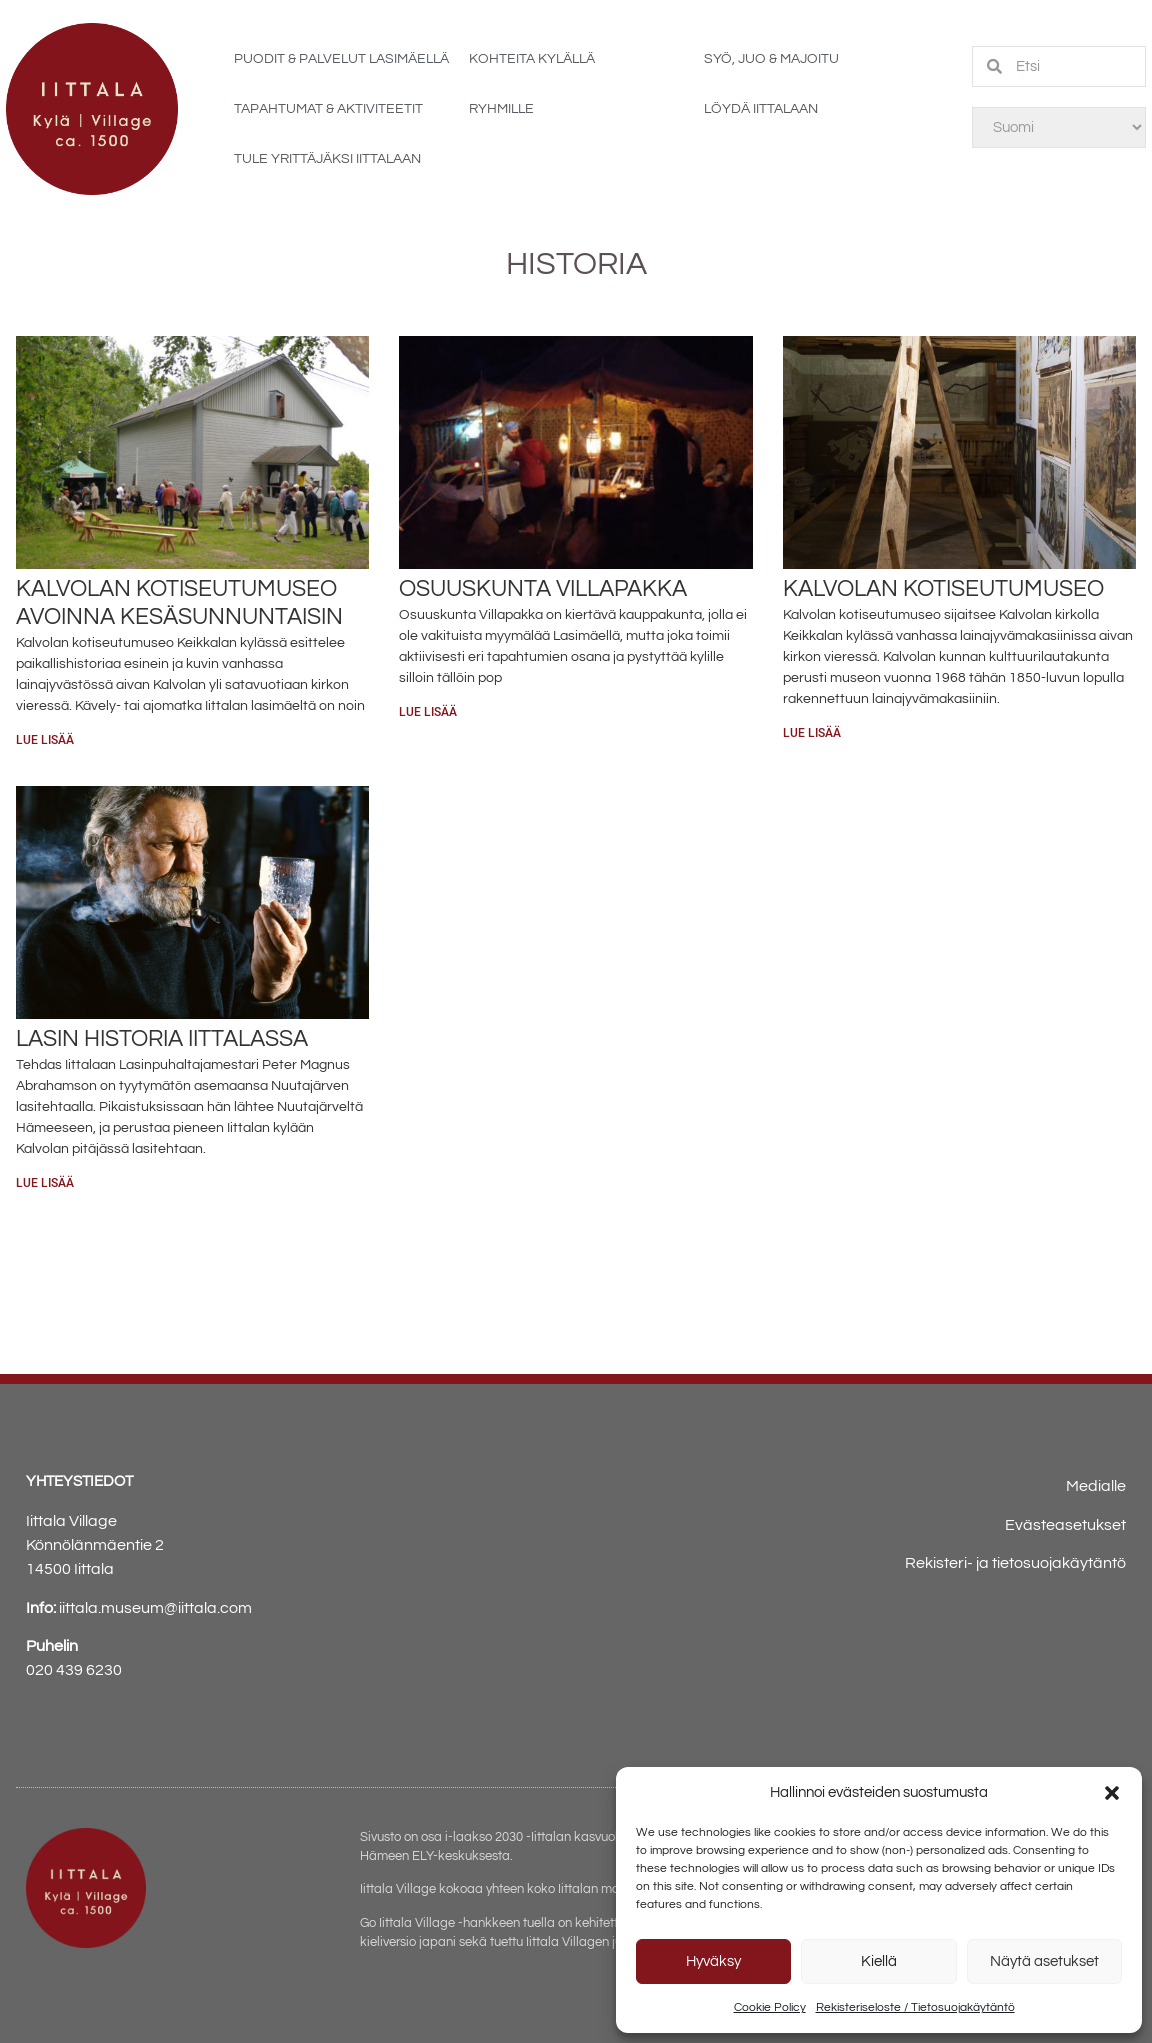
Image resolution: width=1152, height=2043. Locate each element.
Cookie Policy (770, 2007)
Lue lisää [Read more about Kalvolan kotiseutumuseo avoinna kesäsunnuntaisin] (45, 740)
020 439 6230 (74, 1670)
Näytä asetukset (1044, 1961)
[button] (1112, 1793)
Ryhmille (501, 109)
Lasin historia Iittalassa (162, 1039)
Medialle (1096, 1486)
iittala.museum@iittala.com (155, 1608)
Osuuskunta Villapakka (543, 589)
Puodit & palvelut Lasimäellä (341, 59)
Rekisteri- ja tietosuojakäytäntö (1015, 1563)
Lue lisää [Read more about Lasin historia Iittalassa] (45, 1183)
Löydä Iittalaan (761, 109)
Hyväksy (713, 1961)
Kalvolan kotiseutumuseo (943, 589)
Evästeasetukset (1065, 1525)
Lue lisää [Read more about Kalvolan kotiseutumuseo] (812, 733)
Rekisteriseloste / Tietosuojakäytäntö (915, 2007)
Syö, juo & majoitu (771, 59)
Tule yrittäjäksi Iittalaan (327, 159)
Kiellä (879, 1961)
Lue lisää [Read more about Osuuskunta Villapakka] (428, 712)
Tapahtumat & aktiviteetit (328, 109)
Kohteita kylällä (532, 59)
